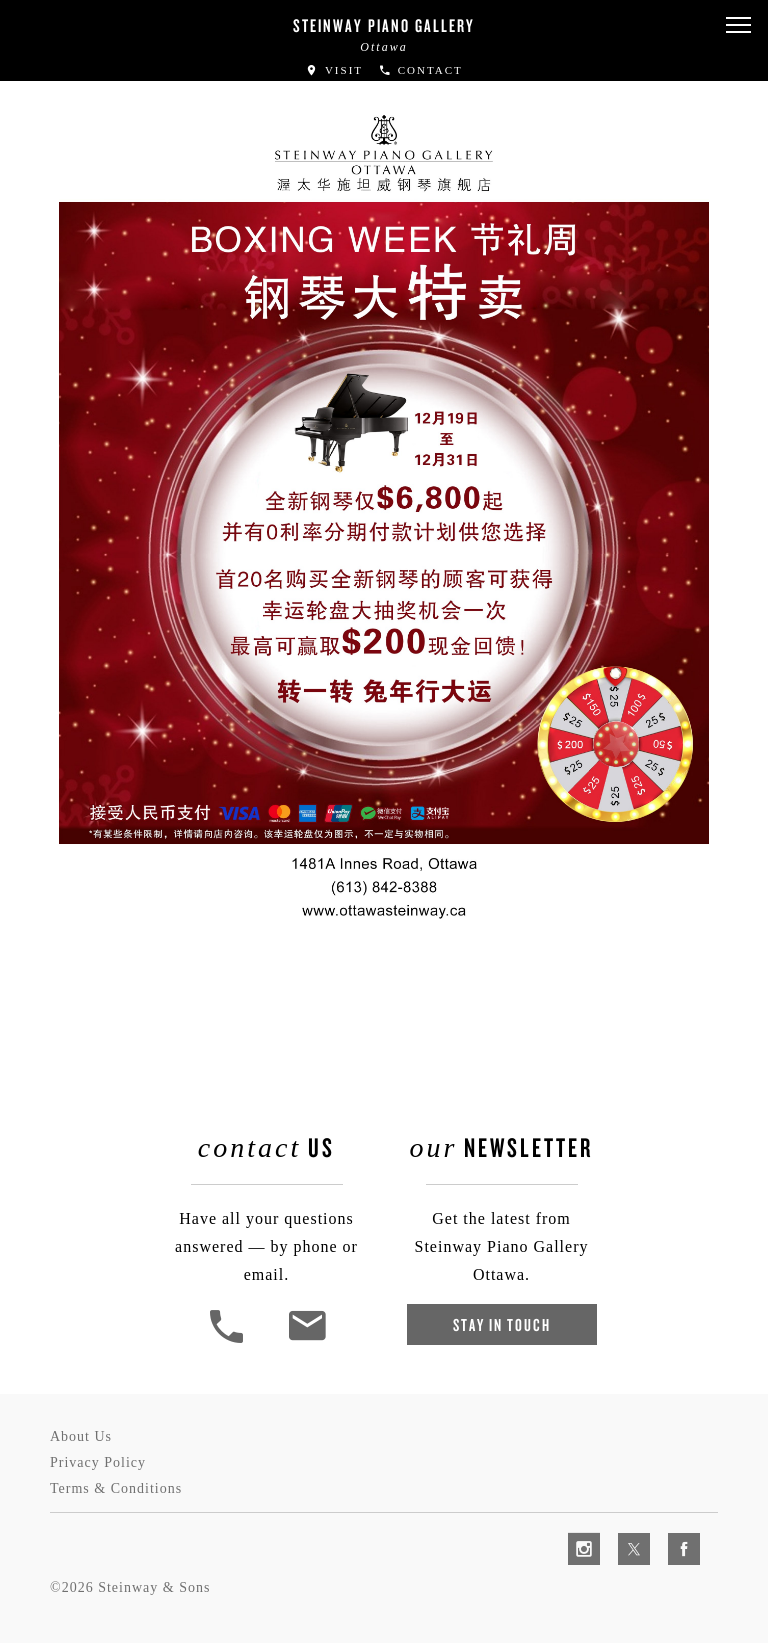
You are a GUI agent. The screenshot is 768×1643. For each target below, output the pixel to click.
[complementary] (623, 1533)
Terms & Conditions (116, 1488)
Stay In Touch (502, 1324)
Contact (420, 70)
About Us (81, 1436)
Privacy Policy (98, 1462)
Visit (334, 70)
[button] (738, 25)
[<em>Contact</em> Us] (306, 1340)
